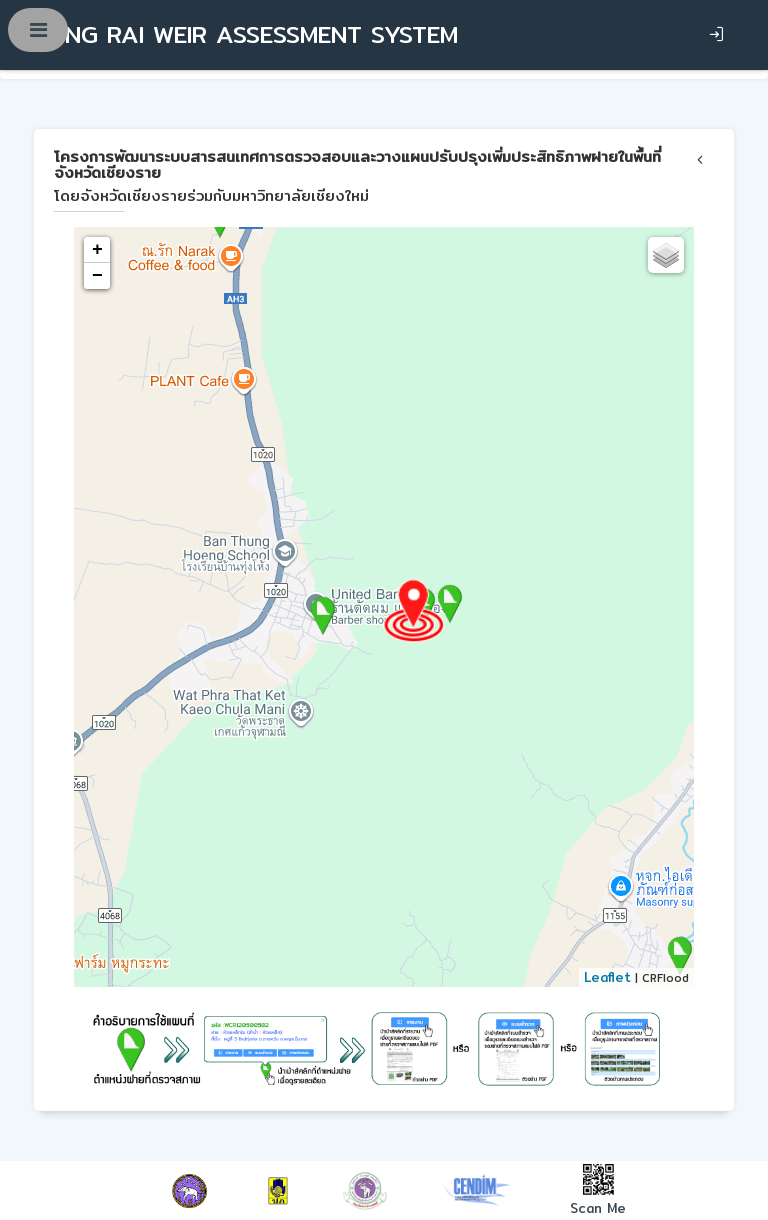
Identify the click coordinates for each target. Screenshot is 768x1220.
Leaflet (607, 977)
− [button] (97, 276)
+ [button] (97, 250)
